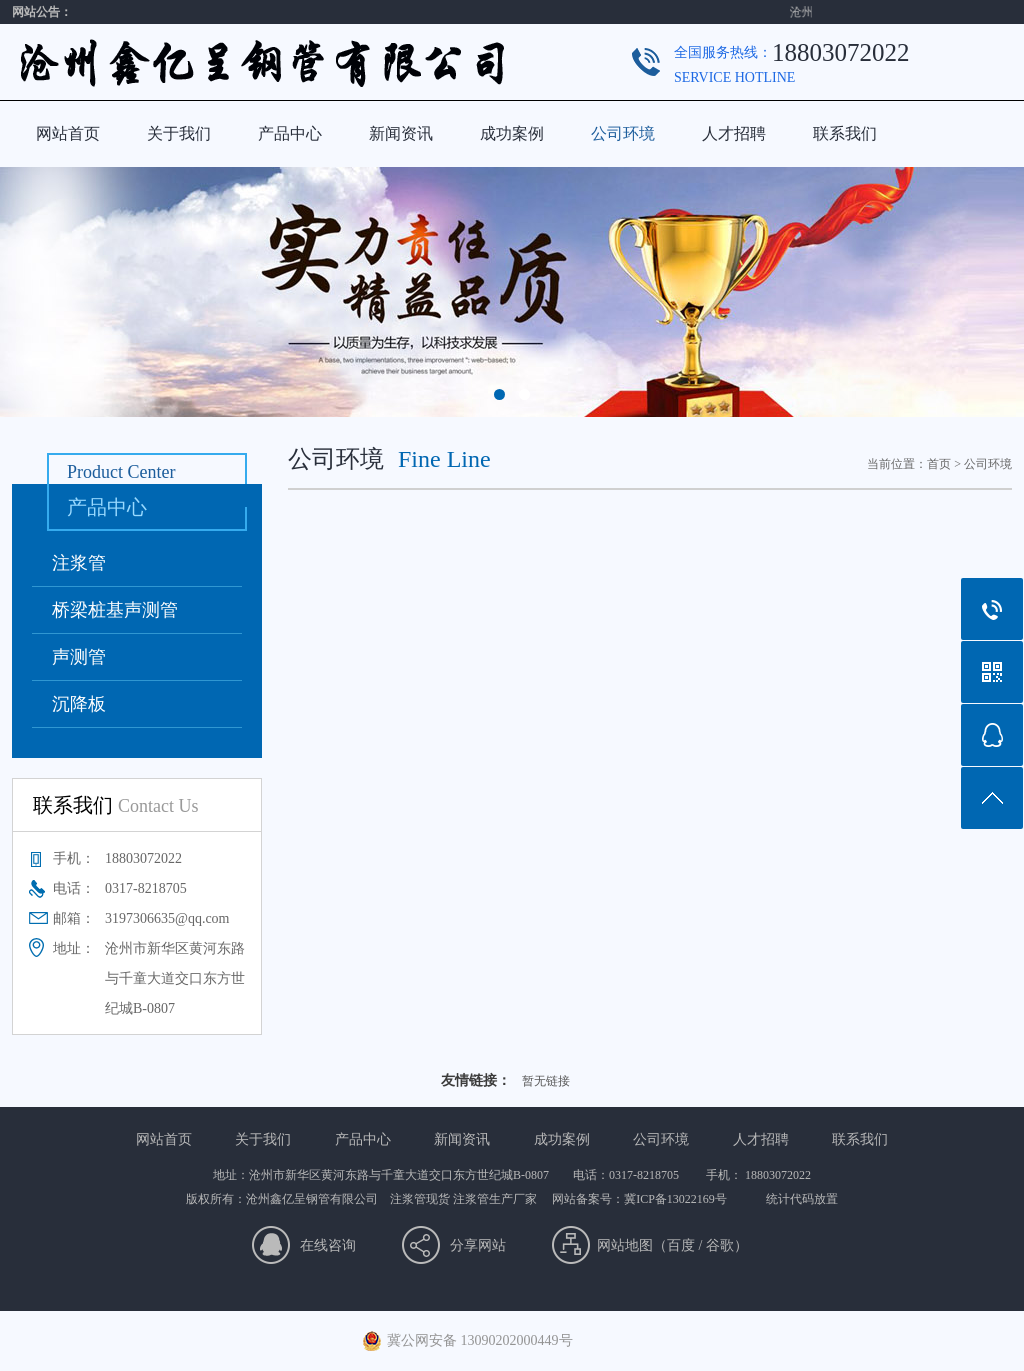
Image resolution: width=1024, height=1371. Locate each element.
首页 (939, 464)
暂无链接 (546, 1081)
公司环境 (623, 133)
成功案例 (512, 133)
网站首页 (68, 133)
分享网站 (478, 1245)
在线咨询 (328, 1245)
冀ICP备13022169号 (675, 1199)
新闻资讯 (401, 133)
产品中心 (290, 133)
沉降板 (79, 704)
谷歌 (720, 1245)
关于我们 (179, 133)
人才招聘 (734, 133)
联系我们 (845, 133)
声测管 (79, 657)
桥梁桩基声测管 (115, 610)
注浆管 (79, 563)
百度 (681, 1245)
